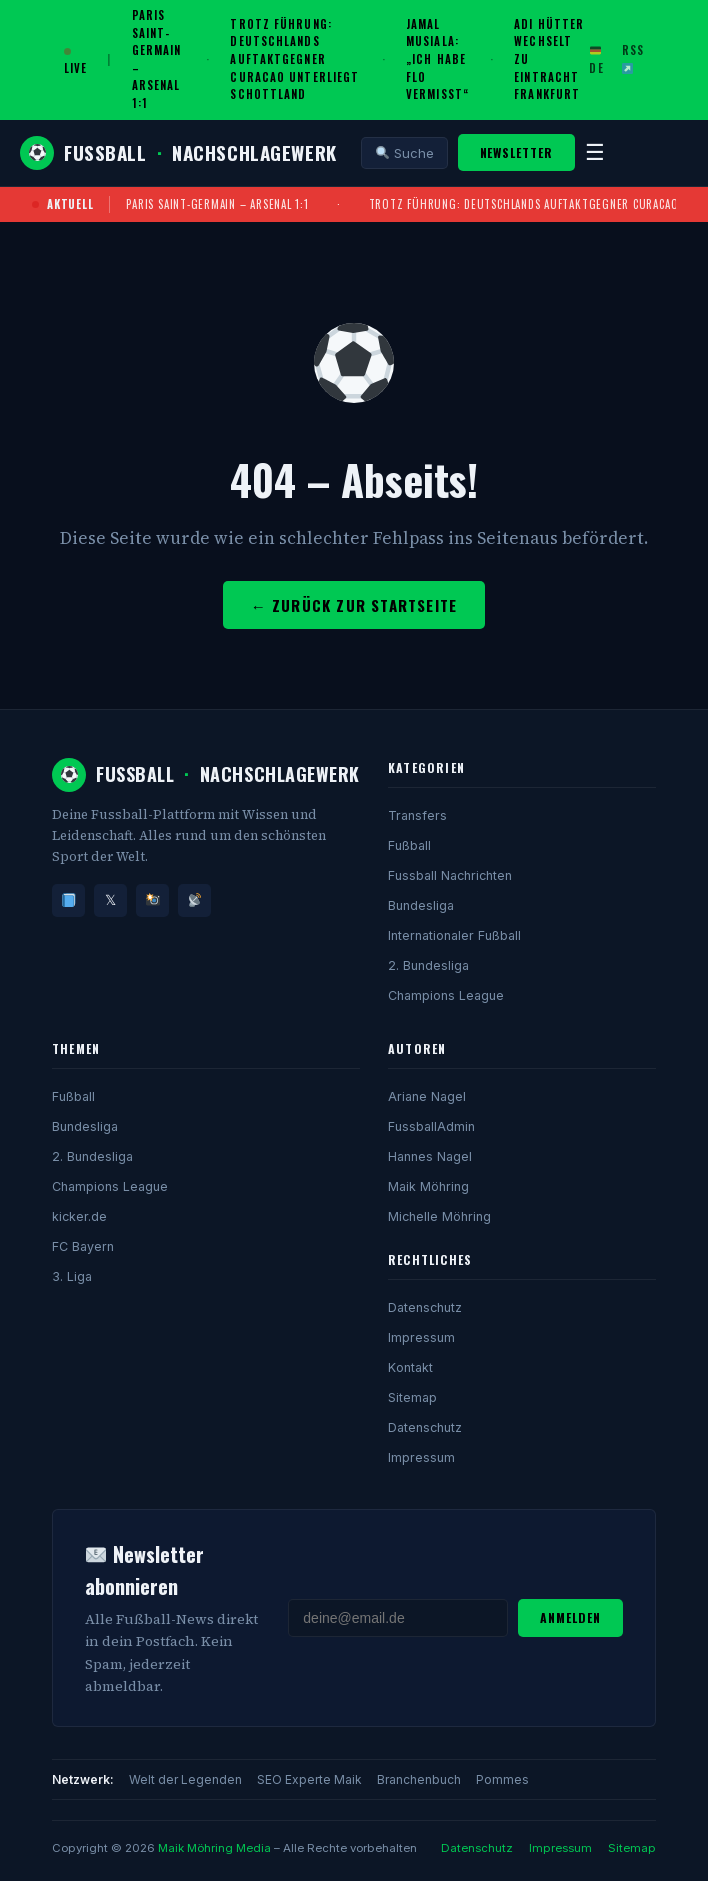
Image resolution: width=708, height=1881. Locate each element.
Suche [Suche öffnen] (405, 153)
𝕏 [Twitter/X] (110, 899)
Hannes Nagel (430, 1156)
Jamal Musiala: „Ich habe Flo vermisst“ (437, 59)
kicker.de (79, 1216)
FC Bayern (83, 1246)
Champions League (446, 995)
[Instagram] (152, 900)
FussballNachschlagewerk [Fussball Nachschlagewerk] (178, 153)
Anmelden (570, 1617)
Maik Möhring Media (214, 1848)
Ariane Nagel (427, 1096)
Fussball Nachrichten (450, 875)
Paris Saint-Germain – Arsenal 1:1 (217, 204)
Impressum (421, 1337)
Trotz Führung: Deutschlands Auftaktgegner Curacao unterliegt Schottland (294, 59)
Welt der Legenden (185, 1779)
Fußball (409, 845)
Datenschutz (425, 1307)
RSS (633, 58)
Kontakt (410, 1367)
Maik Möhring (428, 1186)
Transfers (417, 815)
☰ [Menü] (595, 152)
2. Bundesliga (428, 965)
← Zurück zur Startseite (354, 605)
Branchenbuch (419, 1779)
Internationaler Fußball (454, 935)
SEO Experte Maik (309, 1779)
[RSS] (194, 900)
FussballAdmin (431, 1126)
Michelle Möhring (439, 1216)
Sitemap (412, 1397)
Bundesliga (421, 905)
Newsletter (517, 152)
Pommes (502, 1779)
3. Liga (72, 1276)
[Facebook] (68, 900)
